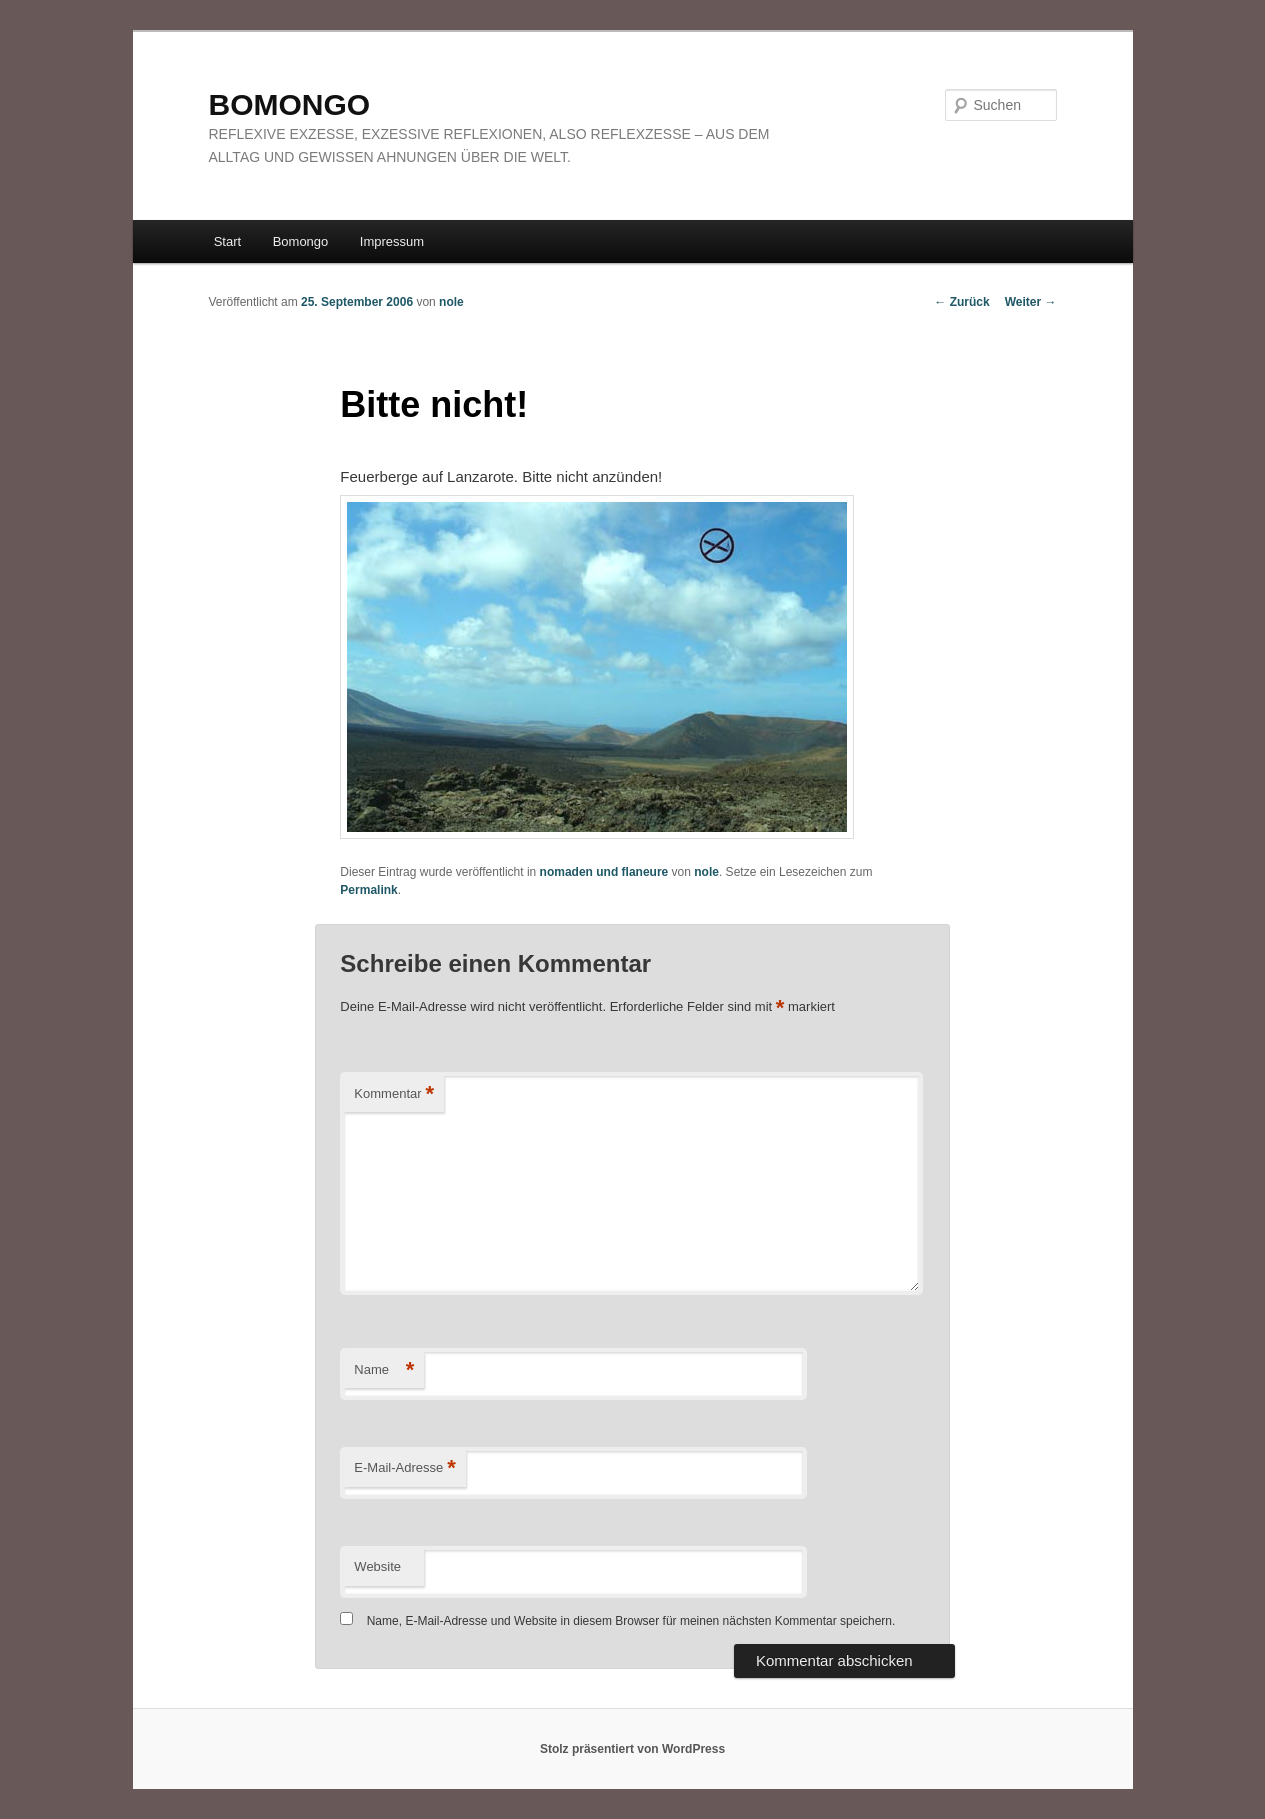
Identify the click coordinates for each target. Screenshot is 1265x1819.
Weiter (1031, 302)
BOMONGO (290, 104)
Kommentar (394, 1094)
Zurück (961, 302)
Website (377, 1566)
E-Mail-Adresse (404, 1468)
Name (384, 1370)
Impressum (392, 241)
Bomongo (301, 241)
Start (227, 241)
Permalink (368, 890)
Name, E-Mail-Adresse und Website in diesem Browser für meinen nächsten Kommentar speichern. (631, 1621)
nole (451, 302)
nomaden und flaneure (604, 872)
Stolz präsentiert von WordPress (632, 1749)
